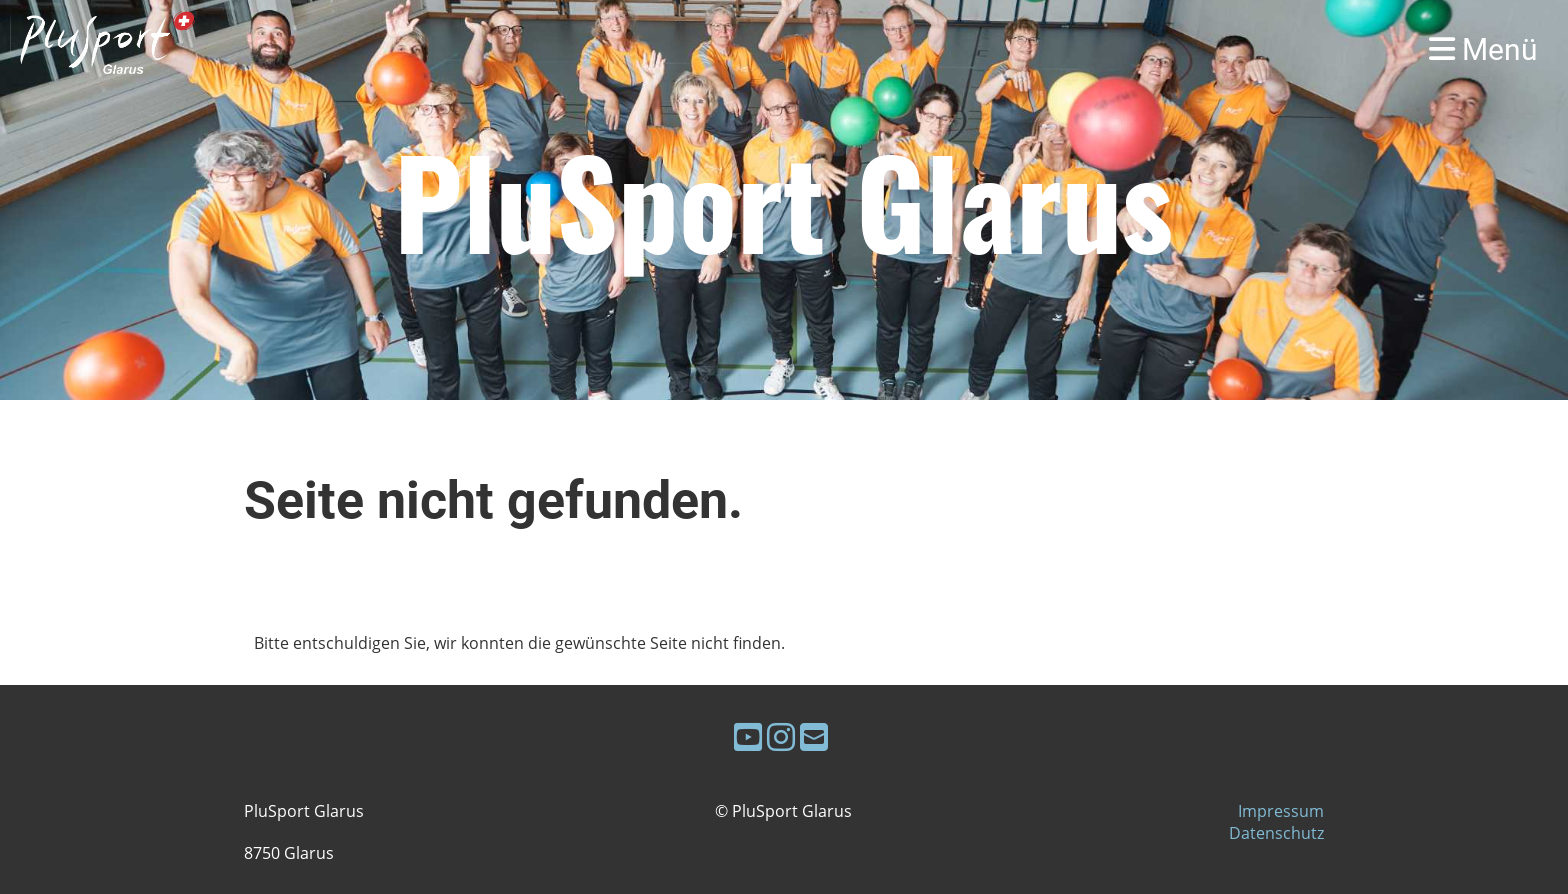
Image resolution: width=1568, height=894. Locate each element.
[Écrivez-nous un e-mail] (814, 736)
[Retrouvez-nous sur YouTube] (748, 736)
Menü (1483, 49)
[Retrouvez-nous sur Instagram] (781, 736)
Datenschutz (1276, 833)
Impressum (1281, 811)
